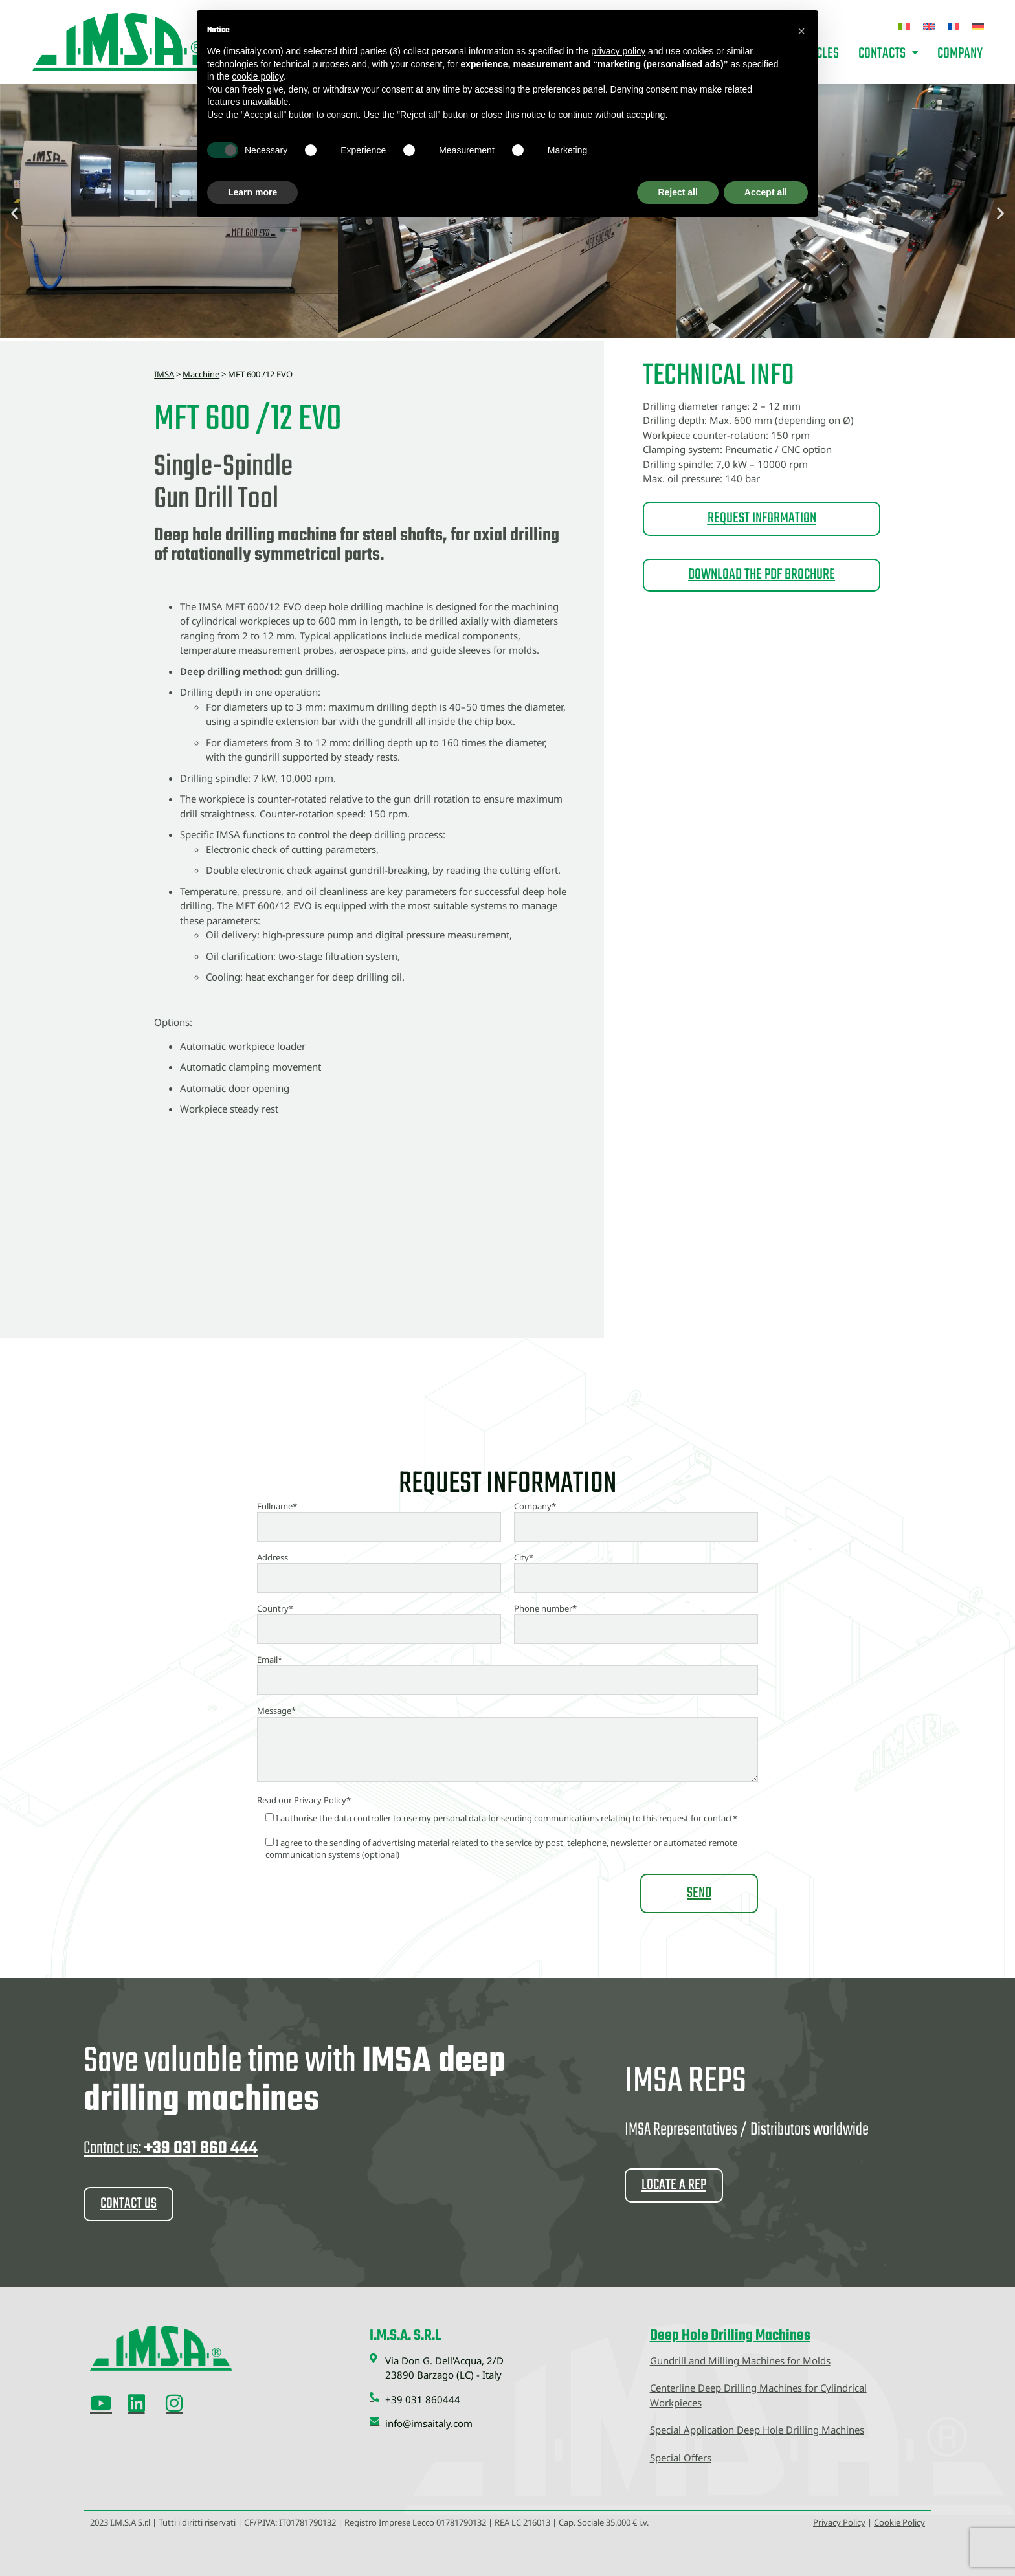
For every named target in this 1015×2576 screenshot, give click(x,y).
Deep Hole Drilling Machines (730, 2335)
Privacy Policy (320, 1800)
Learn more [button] (252, 192)
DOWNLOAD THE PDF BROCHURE (761, 574)
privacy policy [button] (618, 51)
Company (960, 54)
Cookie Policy (899, 2521)
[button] (14, 213)
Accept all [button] (765, 192)
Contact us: (171, 2148)
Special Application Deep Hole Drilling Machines (757, 2429)
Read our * (304, 1800)
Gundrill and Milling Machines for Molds (740, 2359)
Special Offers (680, 2456)
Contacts (888, 54)
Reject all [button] (677, 192)
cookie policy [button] (257, 76)
